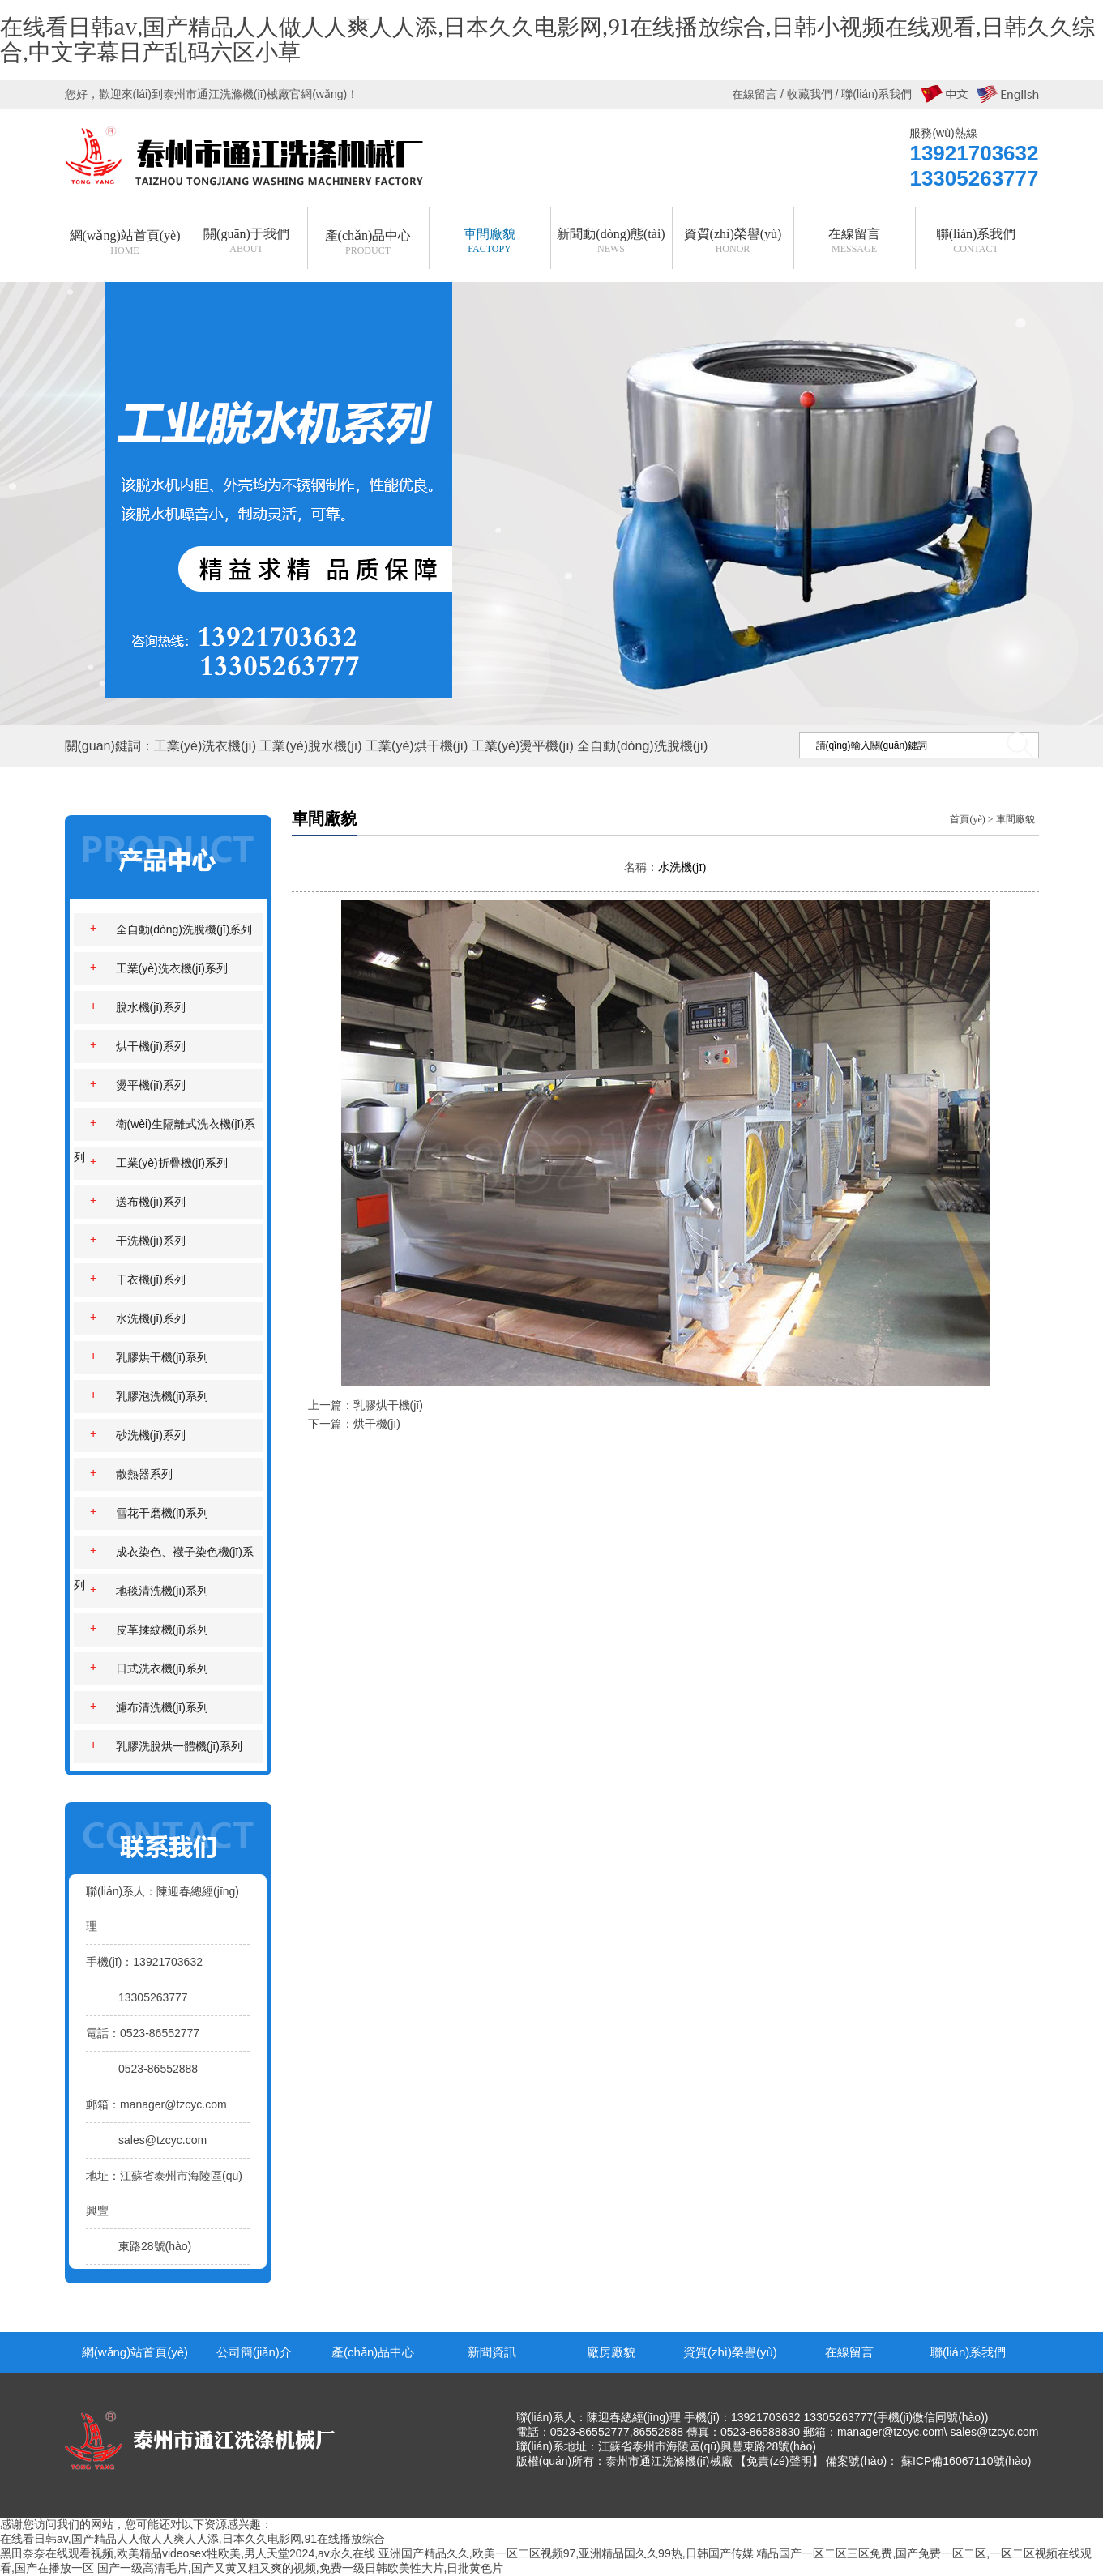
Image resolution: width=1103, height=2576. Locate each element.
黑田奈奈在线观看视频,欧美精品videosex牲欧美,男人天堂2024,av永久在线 (187, 2553)
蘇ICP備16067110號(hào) (966, 2460)
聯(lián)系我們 (968, 2352)
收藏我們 (809, 94)
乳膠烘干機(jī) (388, 1405)
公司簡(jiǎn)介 (254, 2352)
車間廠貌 (1015, 819)
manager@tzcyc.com (173, 2104)
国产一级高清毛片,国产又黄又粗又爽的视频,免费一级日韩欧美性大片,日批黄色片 (300, 2567)
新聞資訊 (492, 2352)
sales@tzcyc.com (162, 2140)
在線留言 (849, 2352)
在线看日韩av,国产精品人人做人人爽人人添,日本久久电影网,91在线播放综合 (192, 2538)
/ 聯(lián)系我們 (872, 94)
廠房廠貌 (611, 2352)
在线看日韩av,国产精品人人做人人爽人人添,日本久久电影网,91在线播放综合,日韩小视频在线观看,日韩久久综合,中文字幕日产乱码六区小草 (547, 40)
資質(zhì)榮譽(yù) (730, 2352)
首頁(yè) (967, 819)
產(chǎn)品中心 (372, 2352)
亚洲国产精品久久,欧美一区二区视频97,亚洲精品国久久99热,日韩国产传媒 (566, 2553)
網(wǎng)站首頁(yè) (135, 2352)
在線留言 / (759, 94)
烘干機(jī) (376, 1423)
